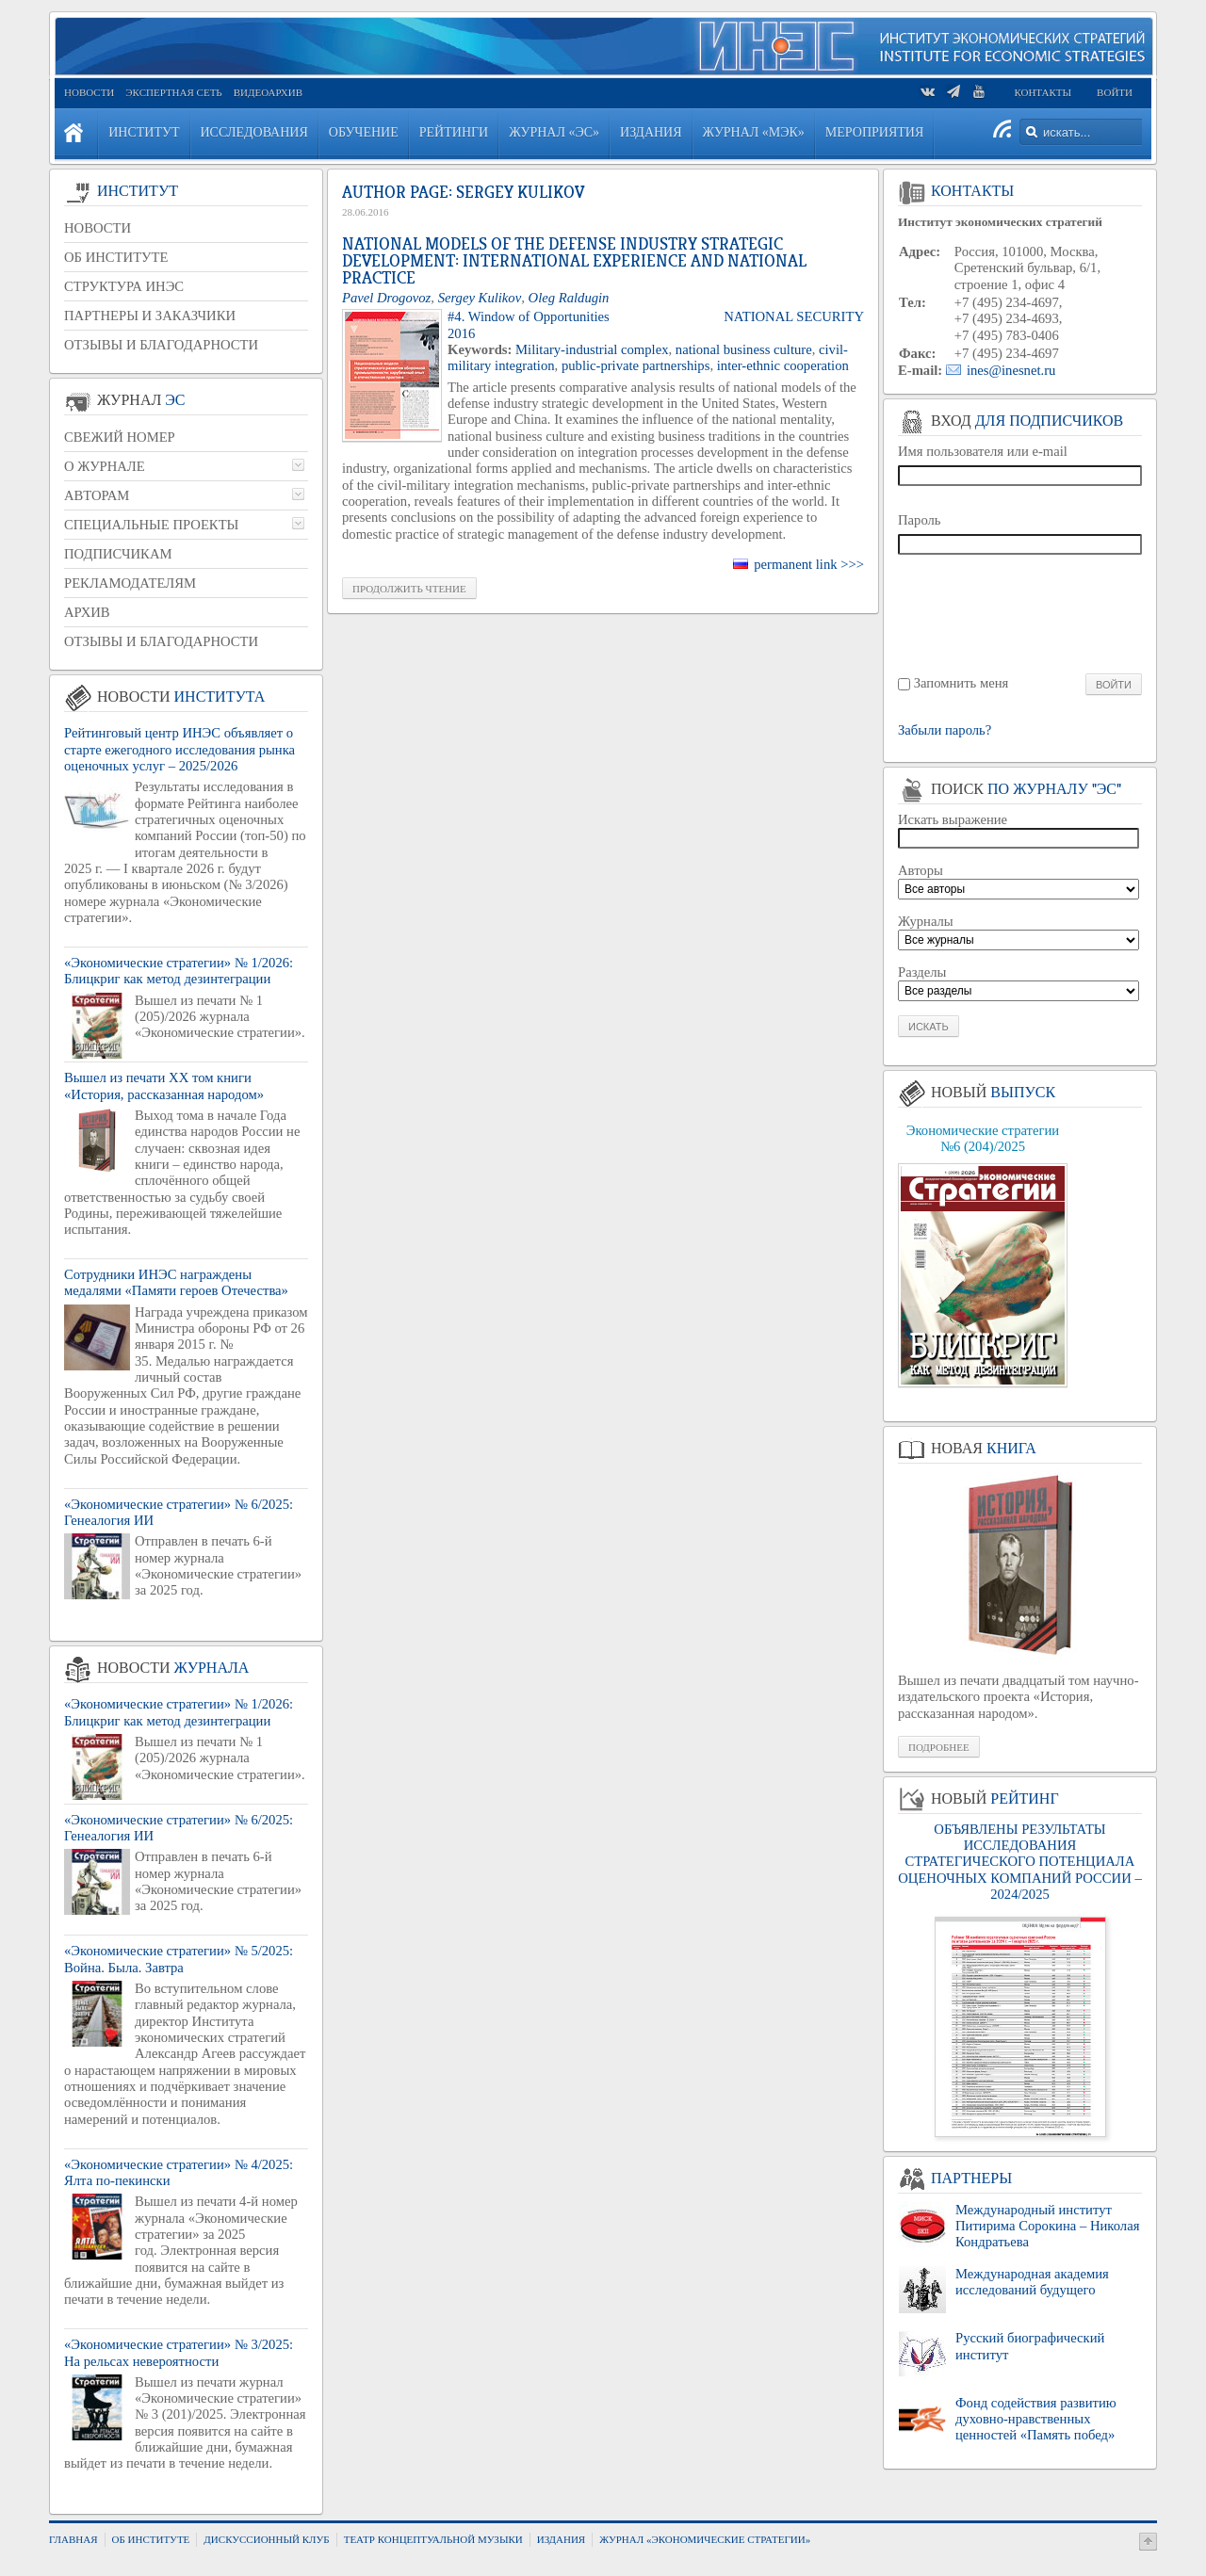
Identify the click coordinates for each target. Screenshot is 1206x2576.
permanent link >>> (809, 564)
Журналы (925, 921)
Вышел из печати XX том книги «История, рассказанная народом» (164, 1085)
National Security (794, 316)
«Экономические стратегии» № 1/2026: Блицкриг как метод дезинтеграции (178, 970)
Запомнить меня (961, 682)
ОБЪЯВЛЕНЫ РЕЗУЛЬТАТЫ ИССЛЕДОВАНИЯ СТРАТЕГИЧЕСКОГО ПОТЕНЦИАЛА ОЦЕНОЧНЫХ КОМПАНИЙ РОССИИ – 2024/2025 (1019, 1862)
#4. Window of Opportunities (529, 316)
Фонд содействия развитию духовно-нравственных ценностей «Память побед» (1035, 2419)
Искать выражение (952, 819)
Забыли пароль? (944, 730)
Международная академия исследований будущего (1032, 2281)
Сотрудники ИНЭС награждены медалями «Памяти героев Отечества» (176, 1282)
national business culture (744, 349)
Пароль (919, 519)
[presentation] (1021, 612)
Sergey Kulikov (480, 297)
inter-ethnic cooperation (783, 365)
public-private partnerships (636, 365)
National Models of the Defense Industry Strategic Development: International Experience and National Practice (574, 261)
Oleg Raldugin (569, 297)
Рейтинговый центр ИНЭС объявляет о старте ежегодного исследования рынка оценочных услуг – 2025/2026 (179, 749)
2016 (461, 333)
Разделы (922, 972)
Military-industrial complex (591, 349)
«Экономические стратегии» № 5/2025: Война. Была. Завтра (178, 1958)
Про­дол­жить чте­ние (409, 588)
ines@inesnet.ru (1011, 370)
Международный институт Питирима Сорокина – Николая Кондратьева (1047, 2226)
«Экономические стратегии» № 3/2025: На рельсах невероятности (178, 2352)
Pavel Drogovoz (386, 297)
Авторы (920, 870)
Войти (1115, 92)
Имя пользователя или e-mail (982, 451)
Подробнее (939, 1747)
